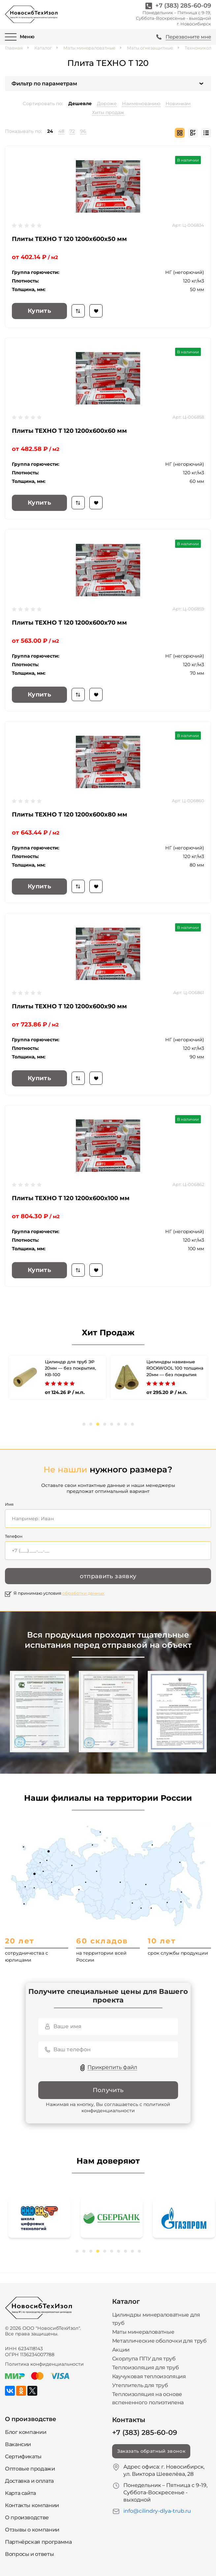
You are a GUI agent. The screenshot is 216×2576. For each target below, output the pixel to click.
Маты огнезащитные (150, 47)
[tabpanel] (57, 1377)
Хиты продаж (108, 112)
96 (83, 131)
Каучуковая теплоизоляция (149, 2376)
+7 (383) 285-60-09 (183, 5)
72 (72, 131)
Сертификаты (23, 2456)
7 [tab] (125, 1424)
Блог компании (25, 2432)
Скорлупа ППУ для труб (144, 2358)
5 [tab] (111, 1424)
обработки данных (83, 1593)
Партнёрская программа (38, 2542)
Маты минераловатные (89, 47)
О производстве (27, 2517)
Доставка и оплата (29, 2481)
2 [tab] (90, 1424)
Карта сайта (20, 2493)
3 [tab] (97, 1424)
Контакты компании (32, 2505)
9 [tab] (132, 2251)
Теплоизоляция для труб (145, 2367)
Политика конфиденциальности (44, 2364)
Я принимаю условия (59, 1593)
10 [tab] (139, 2251)
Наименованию (141, 103)
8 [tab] (132, 1424)
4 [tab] (104, 1424)
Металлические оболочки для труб (159, 2341)
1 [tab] (83, 1424)
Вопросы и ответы (29, 2554)
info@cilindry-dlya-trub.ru (157, 2511)
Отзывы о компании (32, 2530)
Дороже (107, 103)
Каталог (43, 47)
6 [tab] (118, 1424)
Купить (39, 310)
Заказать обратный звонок (151, 2451)
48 (61, 131)
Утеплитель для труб (140, 2385)
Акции (121, 2350)
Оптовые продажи (30, 2469)
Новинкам (178, 103)
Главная (14, 47)
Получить (108, 2090)
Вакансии (18, 2444)
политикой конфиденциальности (125, 2107)
